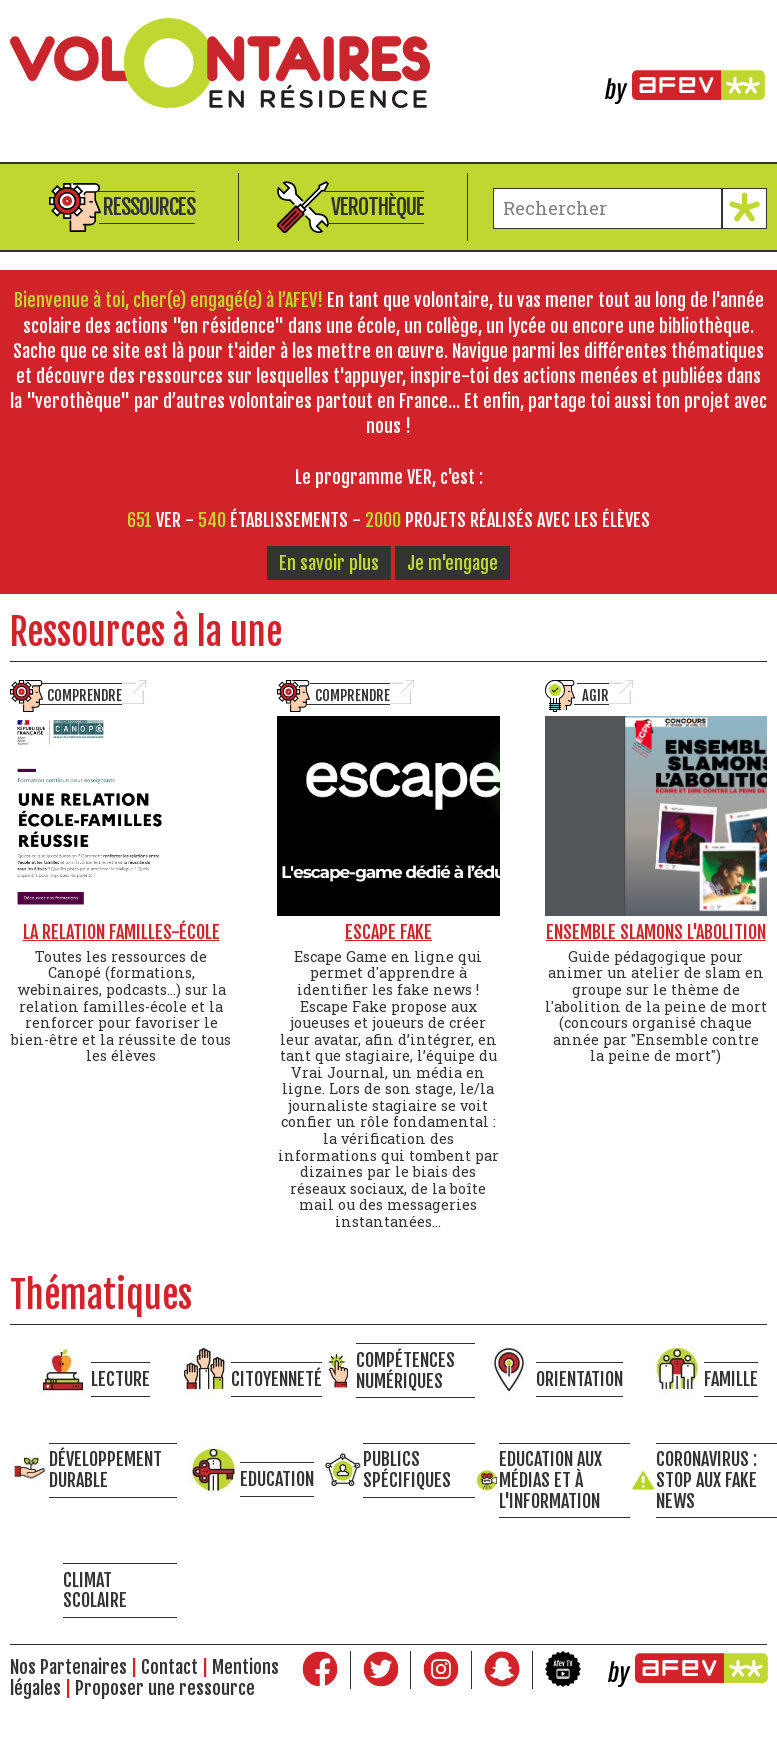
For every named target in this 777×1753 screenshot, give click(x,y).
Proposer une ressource (165, 1688)
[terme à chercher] (607, 208)
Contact (169, 1667)
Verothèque (377, 206)
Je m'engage (452, 563)
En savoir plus (329, 563)
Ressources (149, 206)
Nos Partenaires (68, 1667)
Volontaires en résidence (388, 63)
